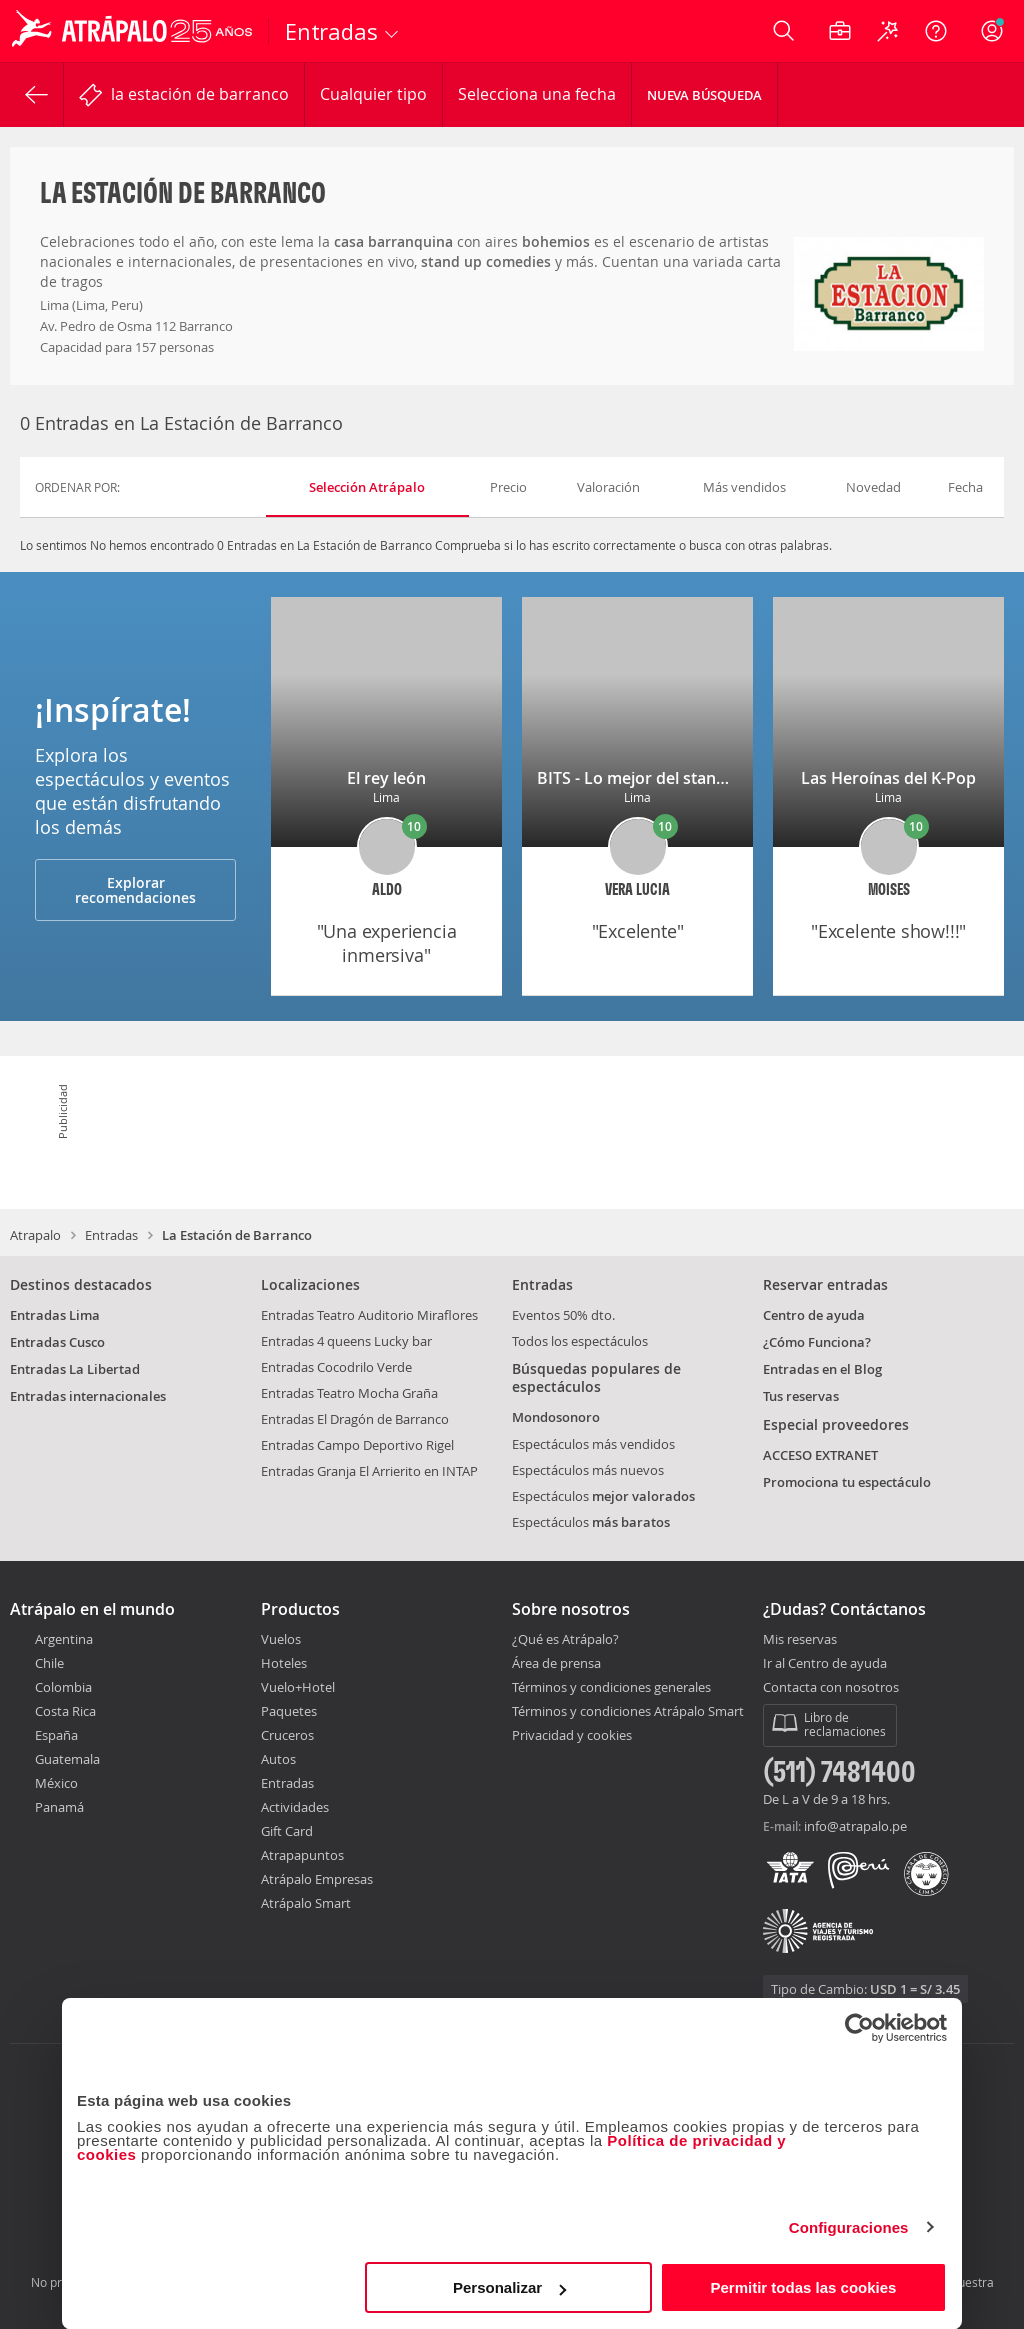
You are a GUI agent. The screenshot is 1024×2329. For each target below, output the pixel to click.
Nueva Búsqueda (704, 95)
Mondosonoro (556, 1417)
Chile (49, 1663)
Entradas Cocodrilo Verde (336, 1367)
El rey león (386, 778)
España (56, 1735)
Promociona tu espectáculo (847, 1482)
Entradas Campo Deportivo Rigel (357, 1445)
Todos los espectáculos (580, 1341)
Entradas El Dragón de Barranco (355, 1419)
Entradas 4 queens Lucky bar (346, 1341)
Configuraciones (849, 2227)
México (56, 1783)
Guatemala (67, 1759)
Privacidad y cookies (572, 1735)
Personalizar (509, 2287)
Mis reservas (800, 1640)
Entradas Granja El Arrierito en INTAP (369, 1471)
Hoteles (284, 1663)
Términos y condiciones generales (611, 1687)
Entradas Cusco (57, 1342)
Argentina (64, 1639)
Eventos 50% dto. (563, 1315)
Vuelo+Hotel (298, 1687)
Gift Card (287, 1831)
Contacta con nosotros (831, 1688)
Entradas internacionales (88, 1396)
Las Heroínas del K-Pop (888, 778)
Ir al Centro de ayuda (825, 1664)
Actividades (295, 1807)
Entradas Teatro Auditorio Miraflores (369, 1315)
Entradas (111, 1235)
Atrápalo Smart (306, 1903)
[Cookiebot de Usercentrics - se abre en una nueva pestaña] (859, 2028)
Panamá (59, 1807)
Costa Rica (65, 1711)
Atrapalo (35, 1235)
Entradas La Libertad (75, 1369)
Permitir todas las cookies (803, 2287)
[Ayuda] (936, 31)
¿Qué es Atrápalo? (565, 1639)
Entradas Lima (55, 1315)
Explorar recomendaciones (135, 890)
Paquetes (289, 1711)
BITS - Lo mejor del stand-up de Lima (676, 778)
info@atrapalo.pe (855, 1826)
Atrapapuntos (302, 1855)
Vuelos (281, 1639)
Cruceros (287, 1735)
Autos (278, 1759)
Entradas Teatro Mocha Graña (349, 1393)
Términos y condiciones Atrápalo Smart (628, 1711)
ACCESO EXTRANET (820, 1455)
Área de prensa (556, 1663)
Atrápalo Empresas (317, 1879)
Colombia (63, 1687)
